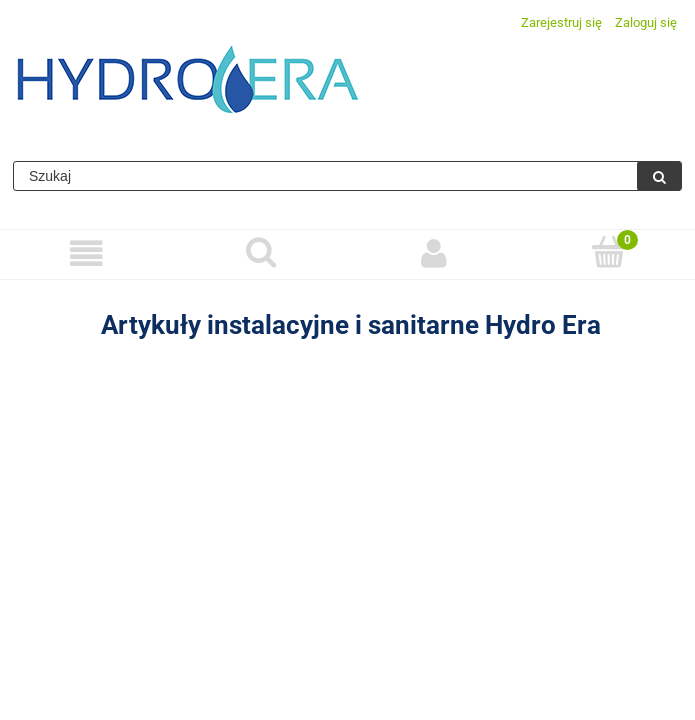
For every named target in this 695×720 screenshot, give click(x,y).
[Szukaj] (659, 176)
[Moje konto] (435, 253)
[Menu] (87, 253)
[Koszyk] (608, 252)
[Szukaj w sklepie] (325, 176)
